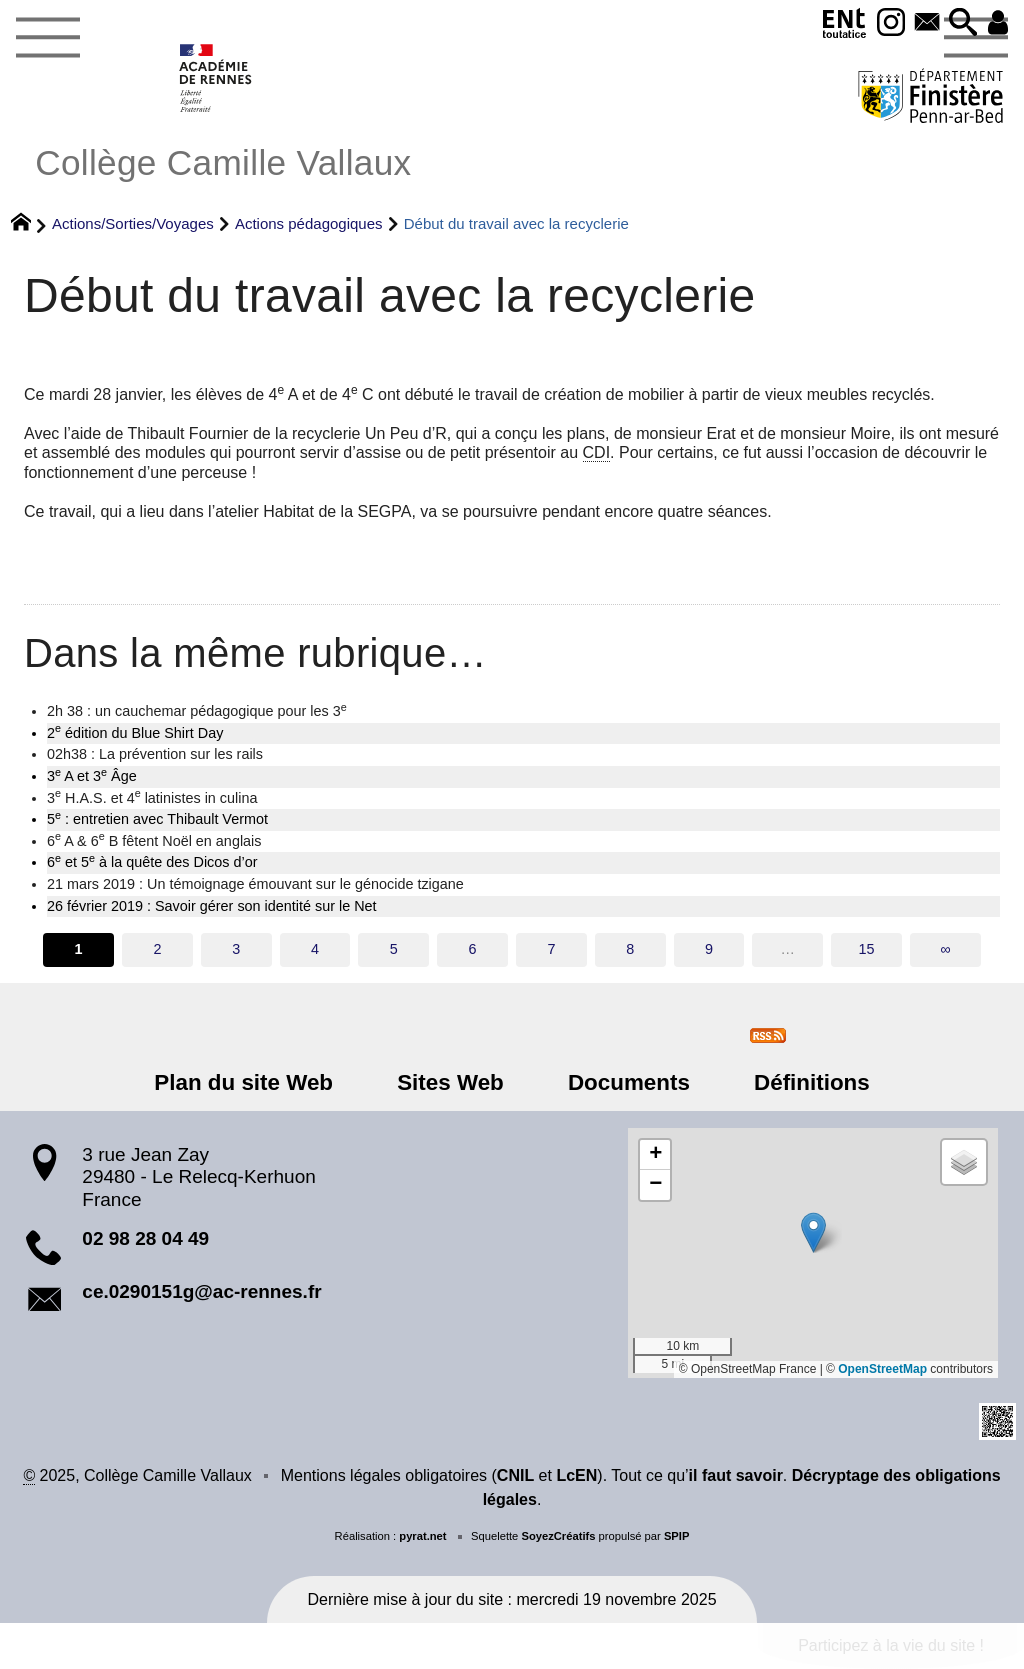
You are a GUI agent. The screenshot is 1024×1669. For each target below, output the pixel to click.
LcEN (576, 1475)
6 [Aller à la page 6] (473, 949)
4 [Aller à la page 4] (315, 949)
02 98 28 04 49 (145, 1238)
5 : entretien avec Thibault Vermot (157, 818)
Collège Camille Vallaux (223, 162)
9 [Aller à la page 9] (709, 949)
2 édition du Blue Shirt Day (135, 732)
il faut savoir (736, 1475)
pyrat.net (422, 1536)
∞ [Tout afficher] (945, 949)
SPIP (677, 1536)
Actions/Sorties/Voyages (133, 223)
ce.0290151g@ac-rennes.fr (201, 1291)
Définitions (792, 1082)
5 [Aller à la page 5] (394, 949)
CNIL (515, 1475)
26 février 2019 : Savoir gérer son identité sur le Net (212, 906)
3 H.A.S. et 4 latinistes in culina (152, 797)
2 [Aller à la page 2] (157, 949)
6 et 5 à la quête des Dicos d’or (152, 861)
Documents (622, 1082)
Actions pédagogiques (309, 223)
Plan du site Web (263, 1082)
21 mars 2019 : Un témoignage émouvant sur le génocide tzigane (255, 884)
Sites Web (457, 1082)
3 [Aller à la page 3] (236, 949)
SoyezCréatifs (558, 1536)
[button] (958, 23)
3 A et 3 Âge (92, 775)
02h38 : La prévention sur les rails (155, 754)
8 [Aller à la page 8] (630, 949)
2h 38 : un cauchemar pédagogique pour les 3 (197, 710)
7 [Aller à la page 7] (551, 949)
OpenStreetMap (882, 1369)
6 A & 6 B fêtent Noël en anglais (154, 840)
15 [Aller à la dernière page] (867, 949)
